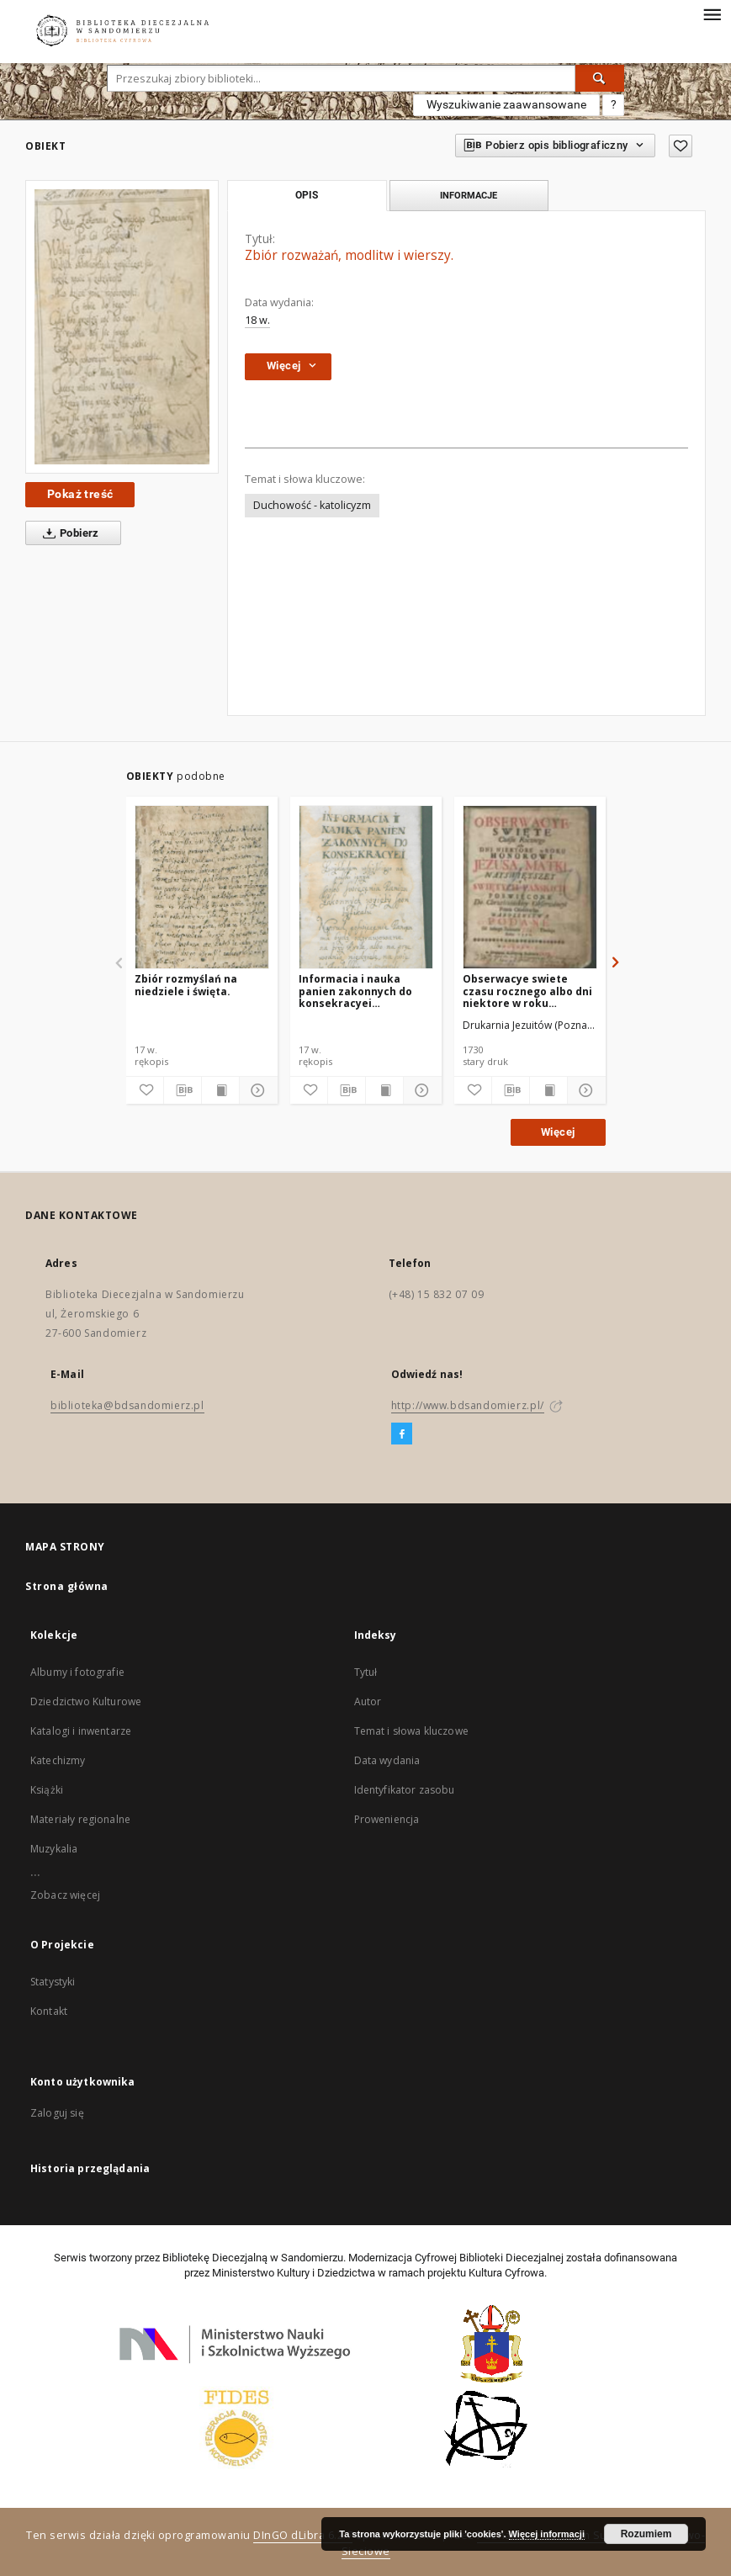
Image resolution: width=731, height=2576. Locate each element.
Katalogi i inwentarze (80, 1731)
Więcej (558, 1132)
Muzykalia (53, 1849)
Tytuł (366, 1672)
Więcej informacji (547, 2534)
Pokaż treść (80, 494)
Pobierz (67, 533)
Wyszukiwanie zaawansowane (506, 104)
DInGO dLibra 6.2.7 (302, 2535)
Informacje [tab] (468, 195)
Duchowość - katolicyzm (312, 505)
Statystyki (53, 1981)
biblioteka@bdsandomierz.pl (127, 1405)
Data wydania (387, 1760)
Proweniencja (387, 1819)
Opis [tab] (306, 195)
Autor (368, 1701)
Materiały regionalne (80, 1819)
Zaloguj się (57, 2113)
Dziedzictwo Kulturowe (85, 1701)
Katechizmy (58, 1760)
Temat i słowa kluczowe (411, 1731)
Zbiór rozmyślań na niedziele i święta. (186, 985)
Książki (46, 1790)
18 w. (257, 320)
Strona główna (67, 1586)
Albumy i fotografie (77, 1672)
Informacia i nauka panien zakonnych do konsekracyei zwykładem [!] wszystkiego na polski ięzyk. (358, 991)
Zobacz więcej (65, 1895)
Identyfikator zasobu (404, 1790)
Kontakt (48, 2011)
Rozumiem (646, 2534)
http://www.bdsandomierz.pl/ (467, 1405)
